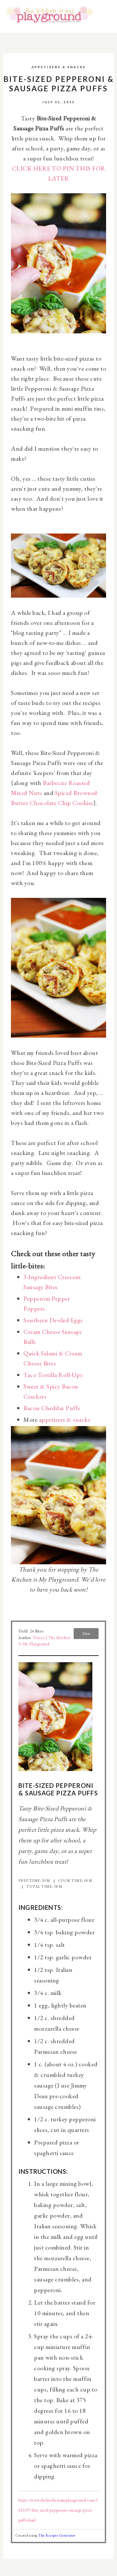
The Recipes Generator (56, 2535)
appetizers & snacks (64, 1419)
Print (86, 1633)
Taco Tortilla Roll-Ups (52, 1375)
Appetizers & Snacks (59, 67)
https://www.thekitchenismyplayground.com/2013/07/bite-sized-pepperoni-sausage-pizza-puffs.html (58, 2510)
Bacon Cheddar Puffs (51, 1408)
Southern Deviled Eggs (53, 1320)
